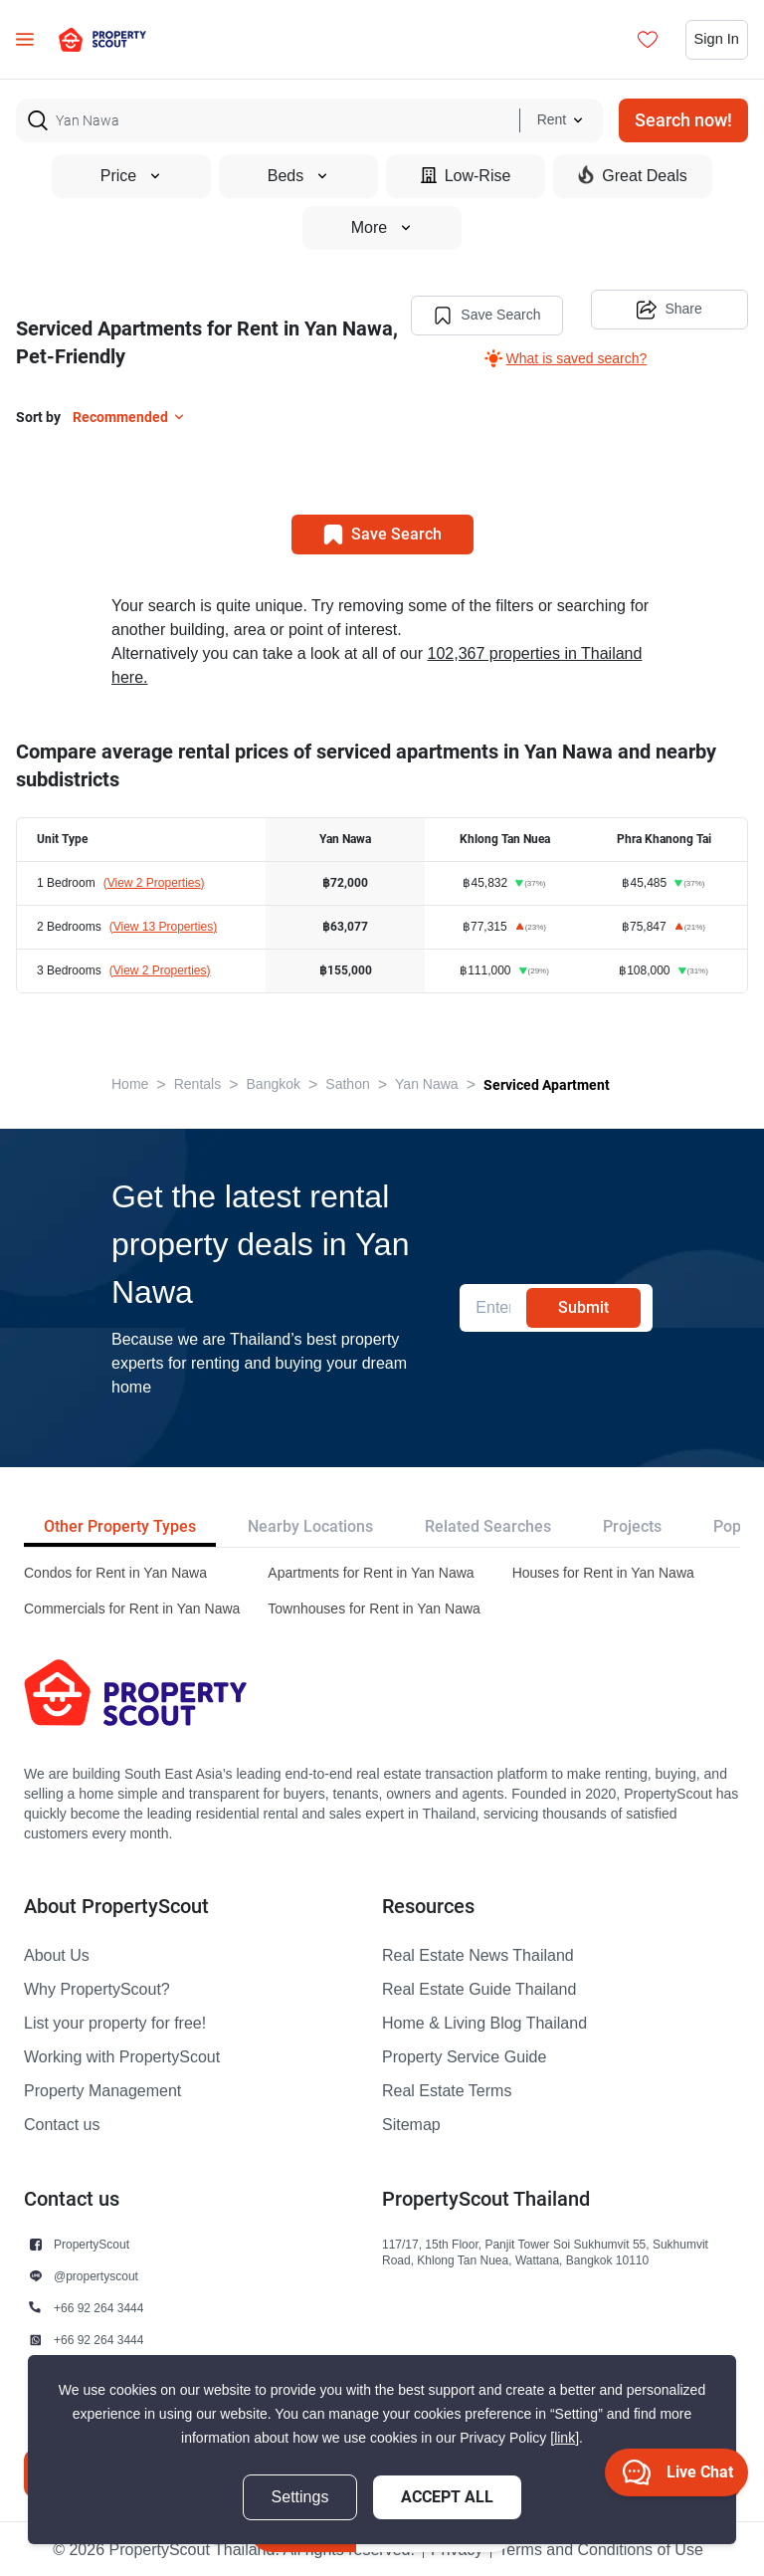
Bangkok (273, 1082)
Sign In (714, 40)
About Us (57, 1954)
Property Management (102, 2089)
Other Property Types (120, 1524)
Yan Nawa (427, 1082)
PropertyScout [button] (91, 2242)
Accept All (447, 2496)
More (382, 228)
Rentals (197, 1082)
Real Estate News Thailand (478, 1954)
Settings (300, 2497)
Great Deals (632, 175)
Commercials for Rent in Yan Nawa (132, 1607)
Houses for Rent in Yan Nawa (603, 1571)
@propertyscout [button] (96, 2273)
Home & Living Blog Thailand (484, 2022)
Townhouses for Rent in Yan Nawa (374, 1607)
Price (131, 176)
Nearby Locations (310, 1524)
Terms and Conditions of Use (600, 2548)
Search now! (683, 119)
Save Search (478, 312)
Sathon (347, 1082)
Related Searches (488, 1524)
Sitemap (411, 2123)
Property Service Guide (464, 2055)
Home (129, 1082)
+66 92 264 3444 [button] (98, 2305)
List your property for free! (115, 2022)
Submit (583, 1305)
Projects (632, 1524)
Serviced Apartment (546, 1083)
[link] (564, 2438)
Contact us (61, 2123)
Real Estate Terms (446, 2089)
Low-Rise (466, 175)
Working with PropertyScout (122, 2055)
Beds (298, 176)
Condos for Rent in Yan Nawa (115, 1571)
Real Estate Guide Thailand (479, 1988)
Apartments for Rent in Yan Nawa (371, 1571)
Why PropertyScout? (97, 1988)
